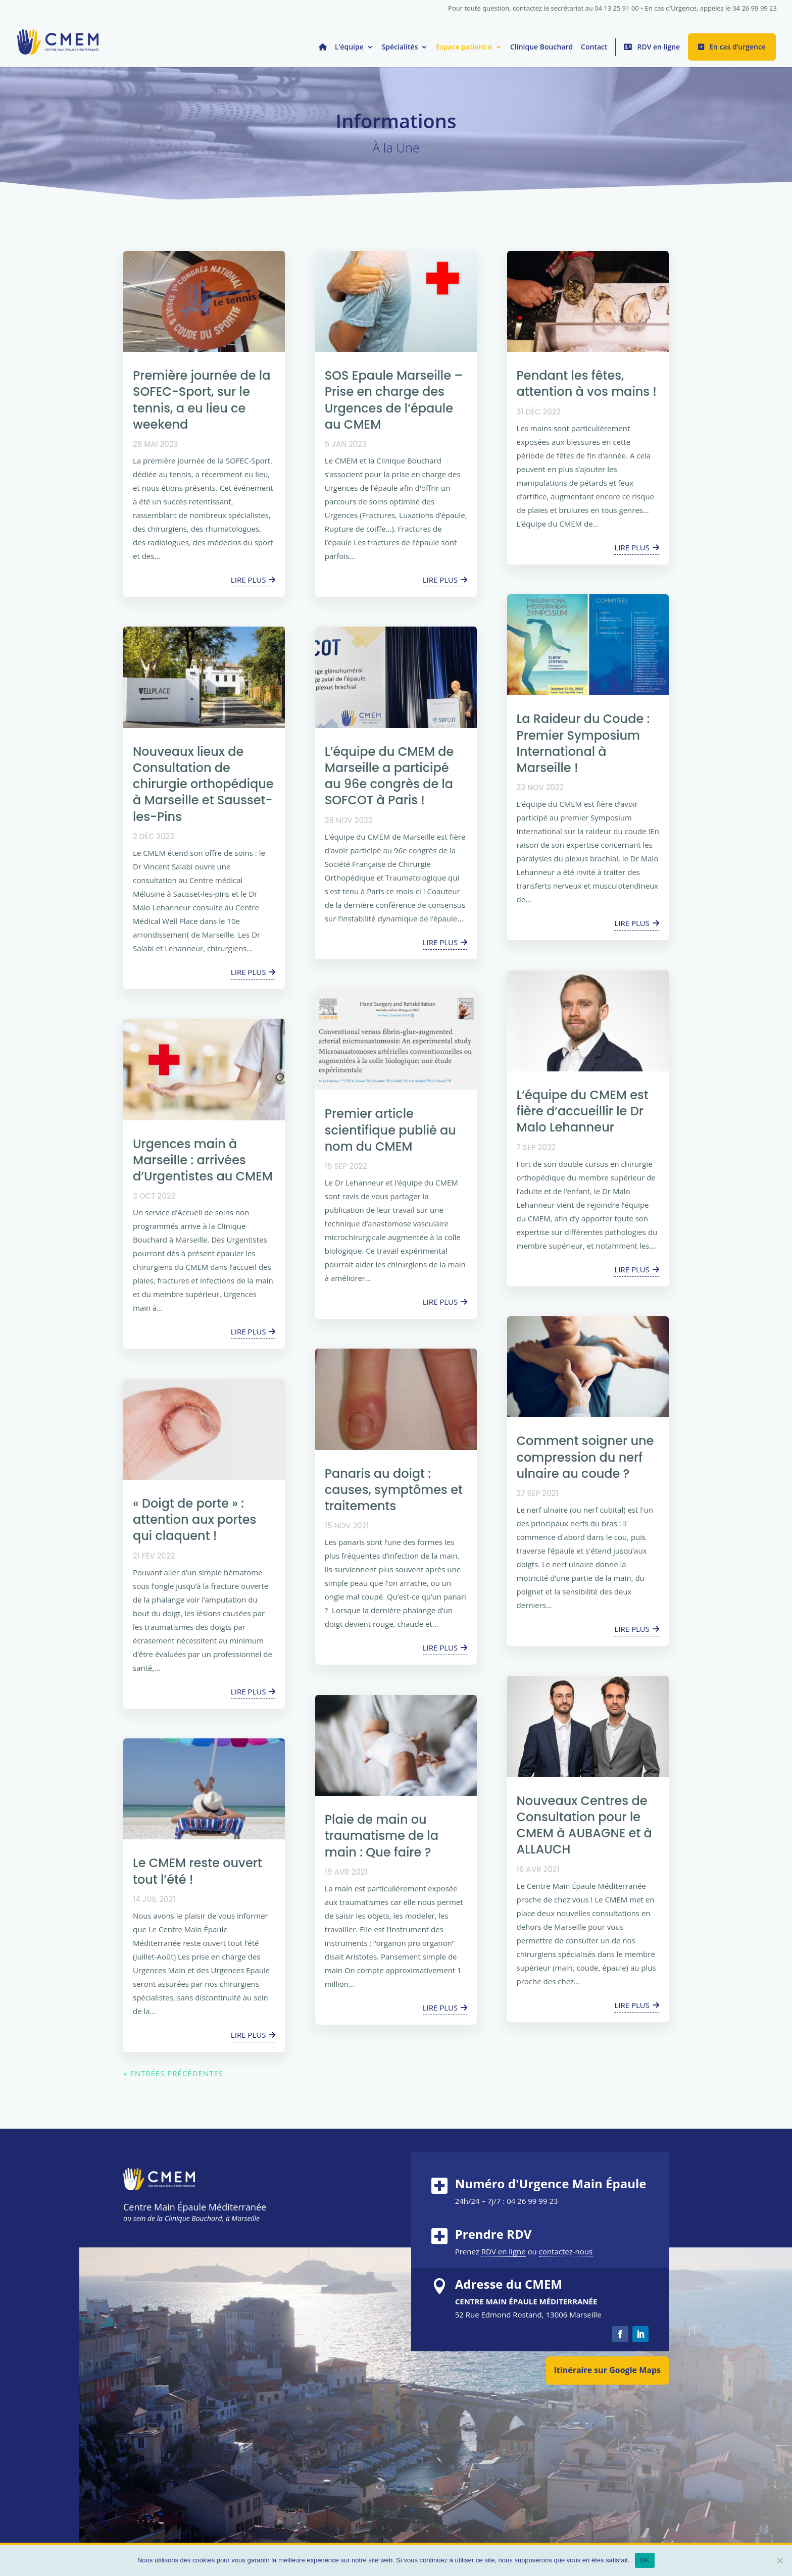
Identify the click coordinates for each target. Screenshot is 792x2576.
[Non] (779, 2560)
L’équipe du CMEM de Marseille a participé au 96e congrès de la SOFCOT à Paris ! (389, 776)
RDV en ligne (658, 46)
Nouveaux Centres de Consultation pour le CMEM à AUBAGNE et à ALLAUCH (584, 1825)
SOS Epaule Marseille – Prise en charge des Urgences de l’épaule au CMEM (394, 400)
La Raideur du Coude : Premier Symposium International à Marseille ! (583, 743)
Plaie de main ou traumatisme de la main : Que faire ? (381, 1835)
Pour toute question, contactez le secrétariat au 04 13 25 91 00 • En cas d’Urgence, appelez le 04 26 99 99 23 (612, 9)
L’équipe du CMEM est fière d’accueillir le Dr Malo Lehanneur (583, 1111)
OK (645, 2560)
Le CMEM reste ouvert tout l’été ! (197, 1870)
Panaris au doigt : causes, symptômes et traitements (394, 1489)
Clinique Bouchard (541, 47)
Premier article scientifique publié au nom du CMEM (390, 1129)
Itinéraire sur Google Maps (607, 2370)
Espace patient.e (464, 47)
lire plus (248, 580)
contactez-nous (565, 2251)
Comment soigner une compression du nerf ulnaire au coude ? (585, 1456)
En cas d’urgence (737, 46)
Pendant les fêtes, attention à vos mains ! (587, 383)
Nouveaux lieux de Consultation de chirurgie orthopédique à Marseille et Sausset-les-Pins (203, 784)
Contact (594, 47)
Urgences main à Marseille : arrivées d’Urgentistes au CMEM (203, 1160)
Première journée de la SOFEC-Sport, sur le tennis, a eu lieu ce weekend (201, 400)
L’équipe (349, 47)
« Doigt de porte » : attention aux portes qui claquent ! (194, 1519)
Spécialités (400, 47)
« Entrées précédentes (173, 2073)
